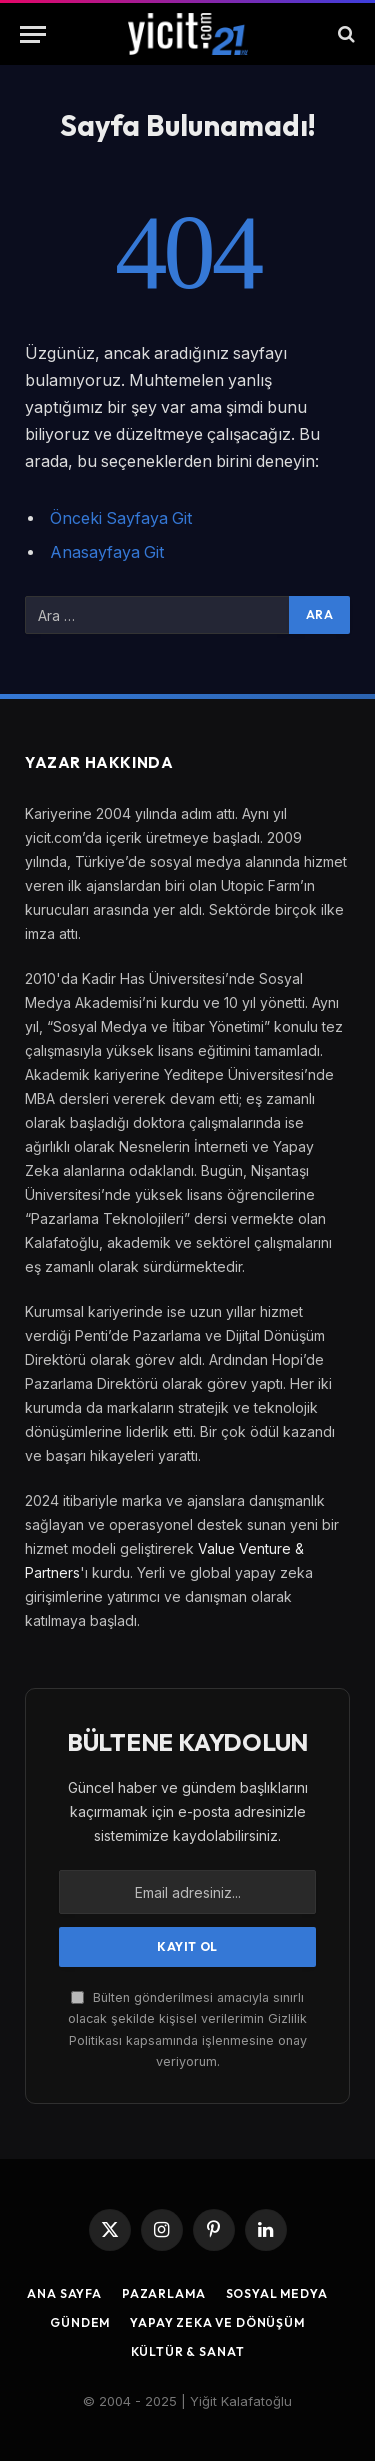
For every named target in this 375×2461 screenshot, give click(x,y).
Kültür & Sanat (188, 2351)
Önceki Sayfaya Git (121, 518)
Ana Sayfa (64, 2293)
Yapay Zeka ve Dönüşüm (217, 2322)
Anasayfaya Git (107, 552)
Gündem (80, 2322)
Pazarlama (164, 2293)
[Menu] (33, 34)
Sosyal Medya (277, 2293)
